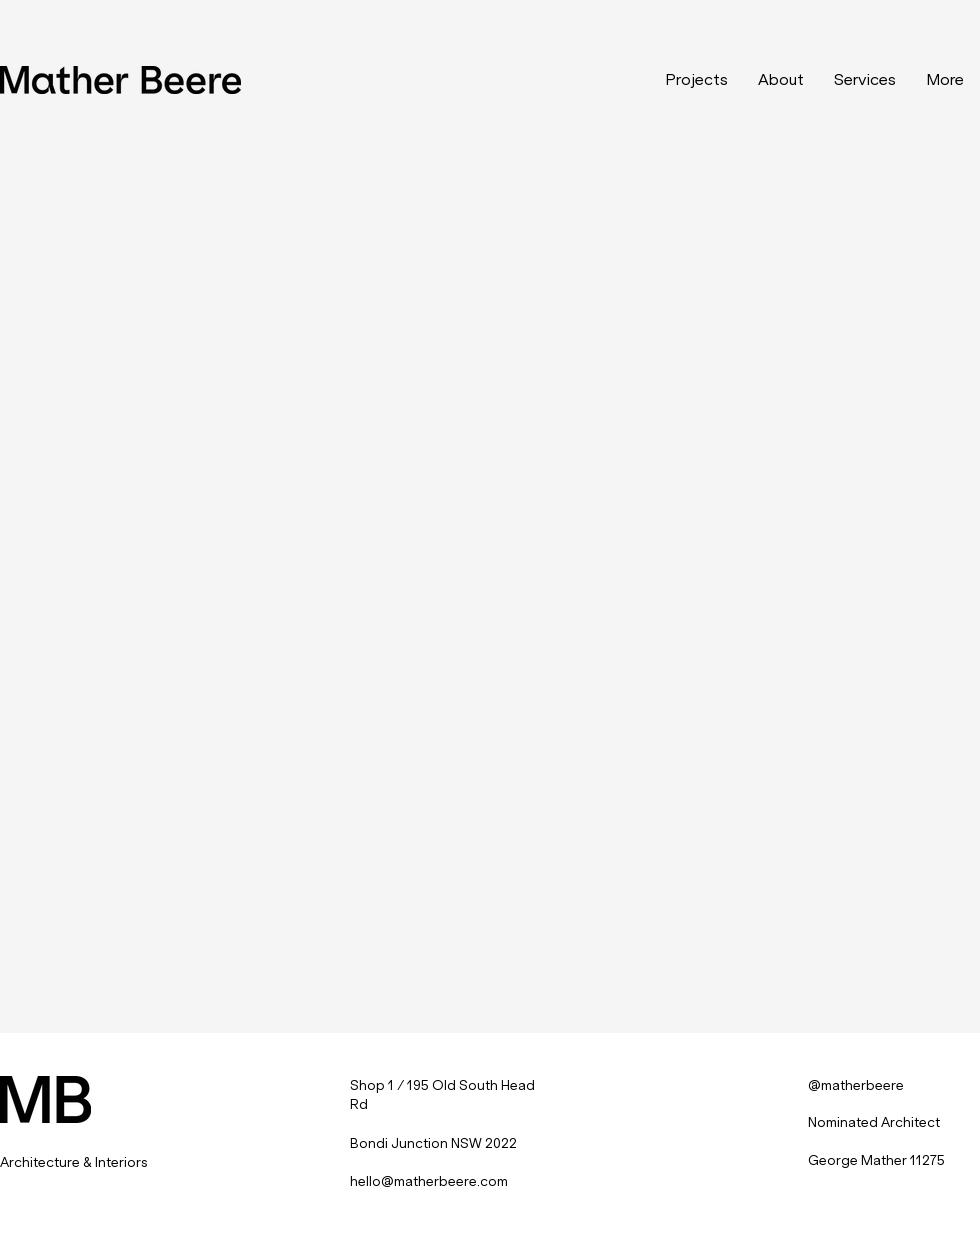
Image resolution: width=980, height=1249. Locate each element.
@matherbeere (856, 1085)
